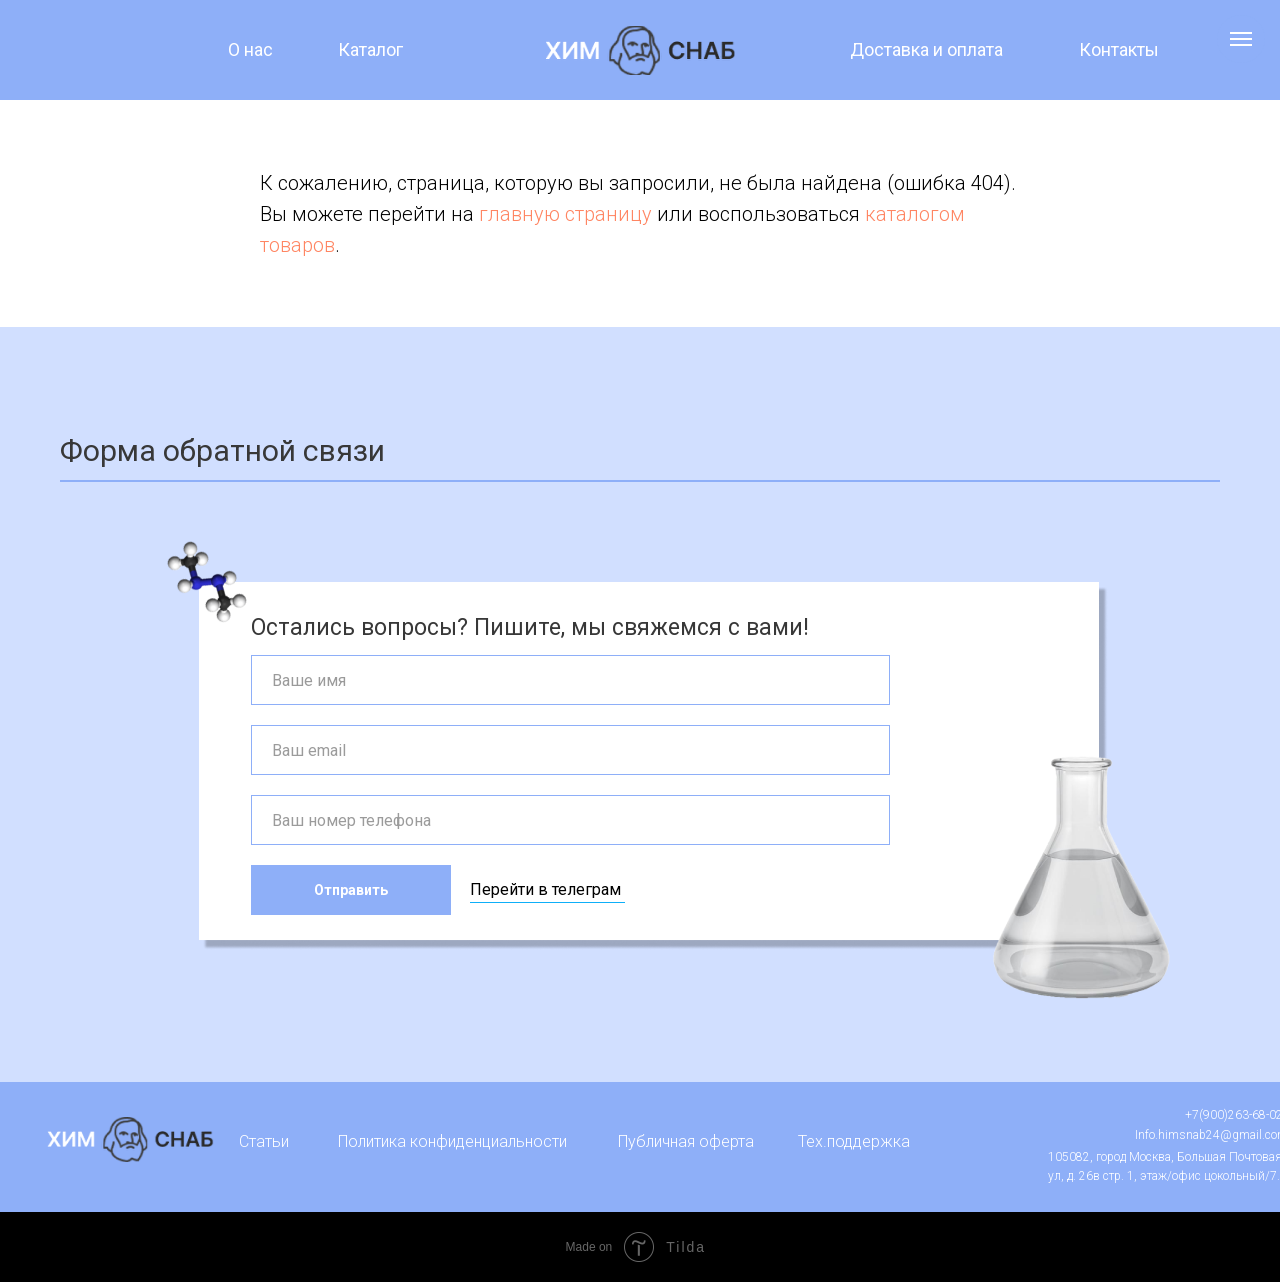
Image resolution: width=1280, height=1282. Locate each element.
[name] (570, 680)
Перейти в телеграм (545, 889)
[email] (570, 750)
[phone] (570, 820)
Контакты (1119, 49)
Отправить (351, 890)
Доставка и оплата (926, 49)
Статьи (264, 1141)
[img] (640, 50)
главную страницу (565, 214)
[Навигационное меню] (1241, 39)
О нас (250, 49)
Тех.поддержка (854, 1141)
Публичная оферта (686, 1141)
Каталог (370, 49)
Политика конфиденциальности (452, 1141)
